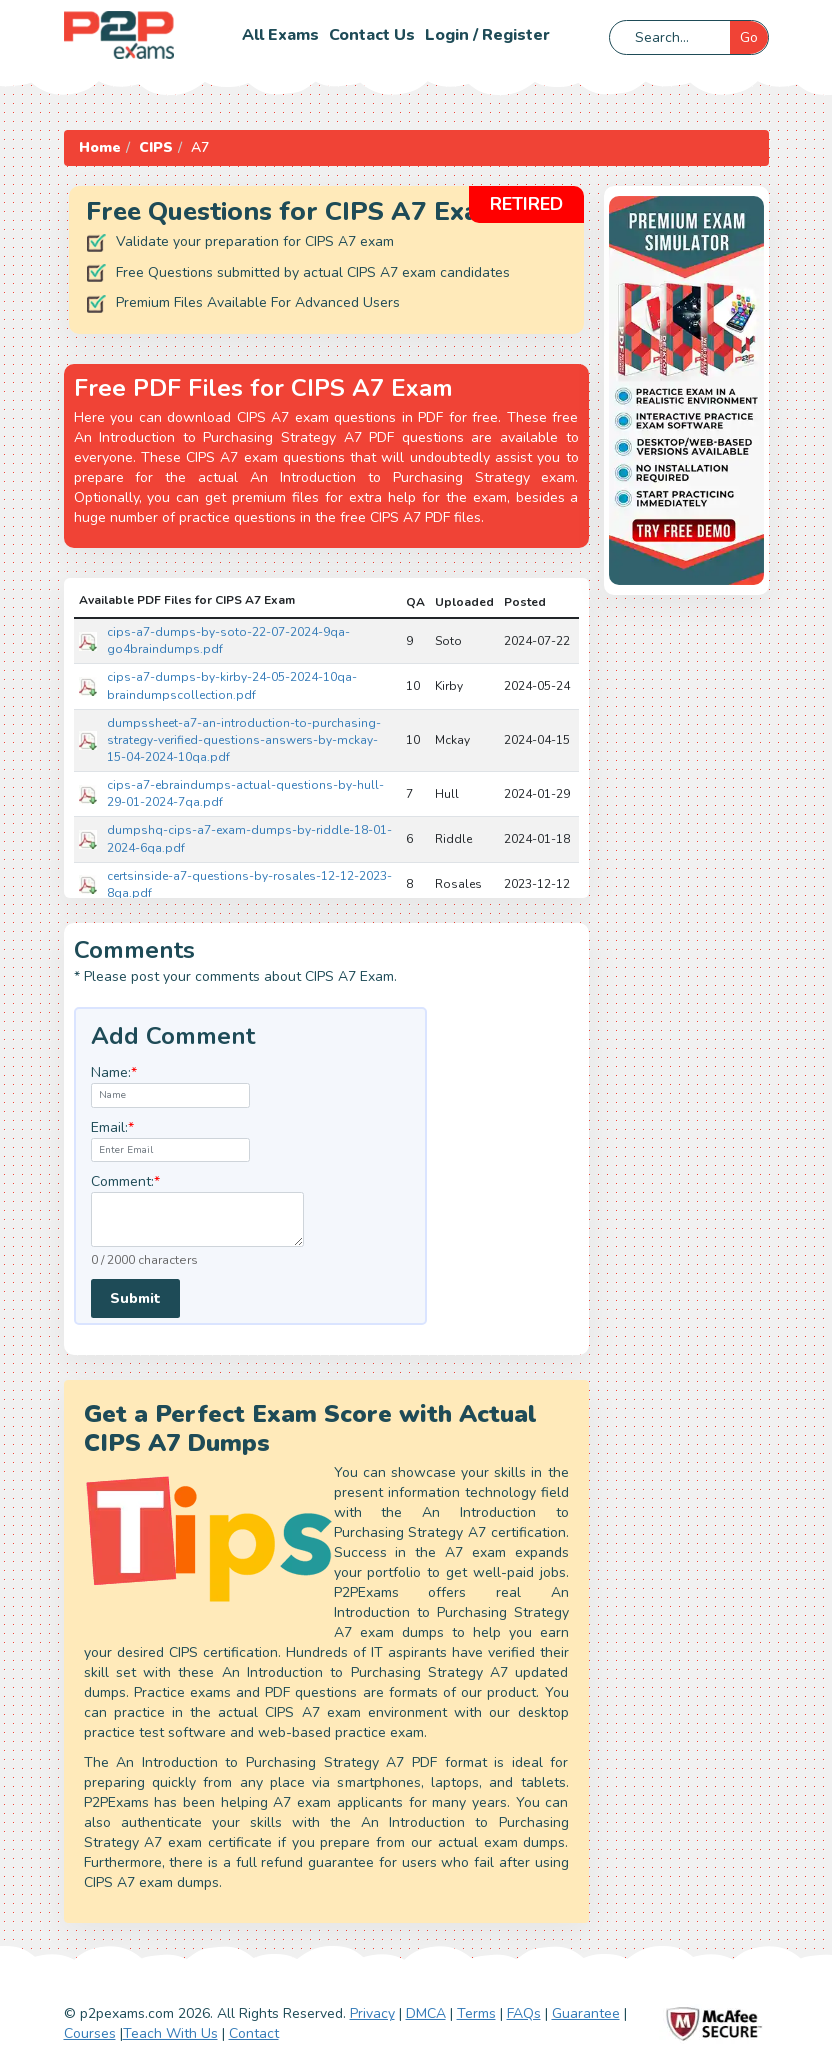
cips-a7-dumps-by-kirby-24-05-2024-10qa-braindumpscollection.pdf (232, 685)
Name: (114, 1072)
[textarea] (197, 1219)
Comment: (125, 1181)
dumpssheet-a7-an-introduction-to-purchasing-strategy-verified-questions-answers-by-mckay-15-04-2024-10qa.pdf (244, 740)
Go (749, 37)
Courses (90, 2033)
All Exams (280, 35)
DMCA (426, 2013)
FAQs (524, 2013)
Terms (476, 2013)
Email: (112, 1127)
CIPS (156, 147)
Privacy (372, 2013)
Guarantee (586, 2013)
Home (100, 147)
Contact (254, 2033)
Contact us (372, 35)
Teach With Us (170, 2033)
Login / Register (487, 35)
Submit (135, 1298)
